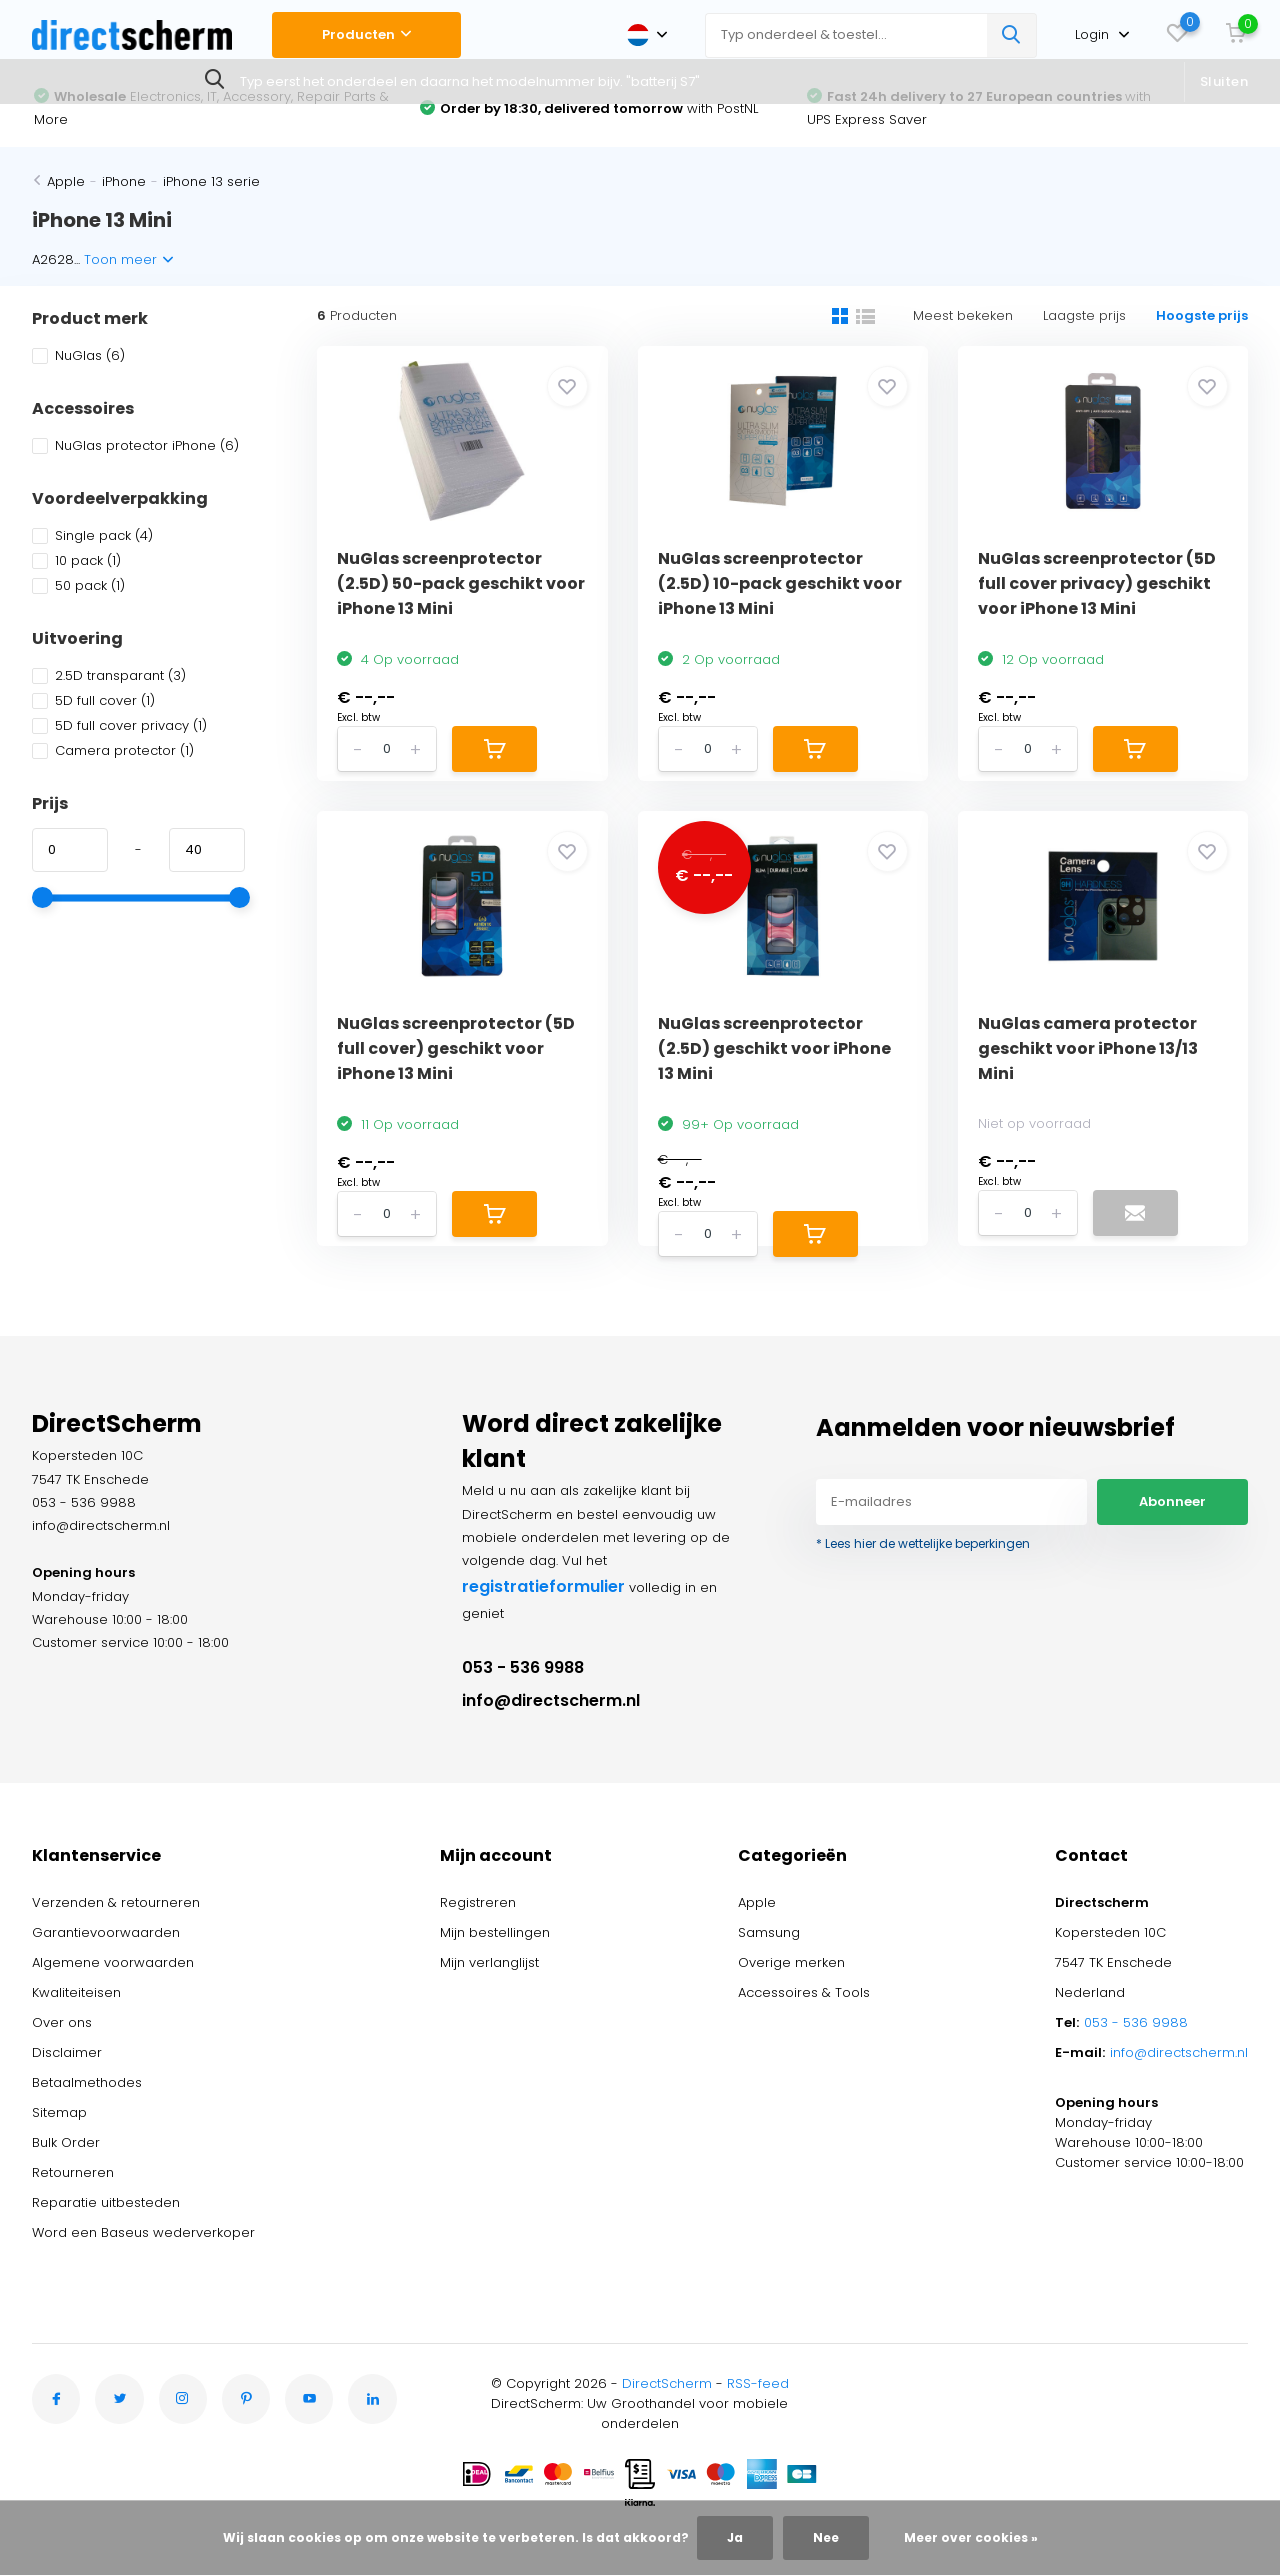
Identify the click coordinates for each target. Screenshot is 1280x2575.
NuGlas (78, 355)
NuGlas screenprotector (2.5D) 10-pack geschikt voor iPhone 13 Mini (780, 583)
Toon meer (128, 259)
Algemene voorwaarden (113, 1962)
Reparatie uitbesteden (106, 2202)
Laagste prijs (1084, 315)
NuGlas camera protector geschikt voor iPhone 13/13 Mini (1088, 1048)
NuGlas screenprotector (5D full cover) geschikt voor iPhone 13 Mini (456, 1048)
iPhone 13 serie (211, 181)
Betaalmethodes (87, 2082)
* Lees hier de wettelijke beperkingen (923, 1543)
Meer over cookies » (971, 2537)
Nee (826, 2537)
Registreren (478, 1902)
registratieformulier (543, 1586)
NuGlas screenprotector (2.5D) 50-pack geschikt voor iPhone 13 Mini (461, 583)
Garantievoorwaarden (106, 1932)
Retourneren (73, 2172)
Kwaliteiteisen (76, 1992)
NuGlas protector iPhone (135, 445)
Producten (366, 34)
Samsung (769, 1932)
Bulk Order (66, 2142)
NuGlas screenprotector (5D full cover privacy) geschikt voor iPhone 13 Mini (1097, 583)
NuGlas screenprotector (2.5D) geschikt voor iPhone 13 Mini (774, 1048)
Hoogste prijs (1202, 315)
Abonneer (1172, 1501)
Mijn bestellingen (495, 1932)
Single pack (92, 535)
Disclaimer (67, 2052)
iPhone (124, 181)
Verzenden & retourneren (116, 1902)
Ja (735, 2537)
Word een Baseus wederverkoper (143, 2232)
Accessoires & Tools (804, 1992)
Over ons (62, 2022)
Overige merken (791, 1962)
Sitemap (59, 2112)
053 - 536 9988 (523, 1667)
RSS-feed (758, 2383)
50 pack (78, 585)
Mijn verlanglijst (489, 1962)
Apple (66, 181)
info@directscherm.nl (551, 1700)
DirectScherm (667, 2383)
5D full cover (93, 700)
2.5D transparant (109, 675)
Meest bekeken (963, 315)
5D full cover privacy (119, 725)
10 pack (76, 560)
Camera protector (113, 750)
